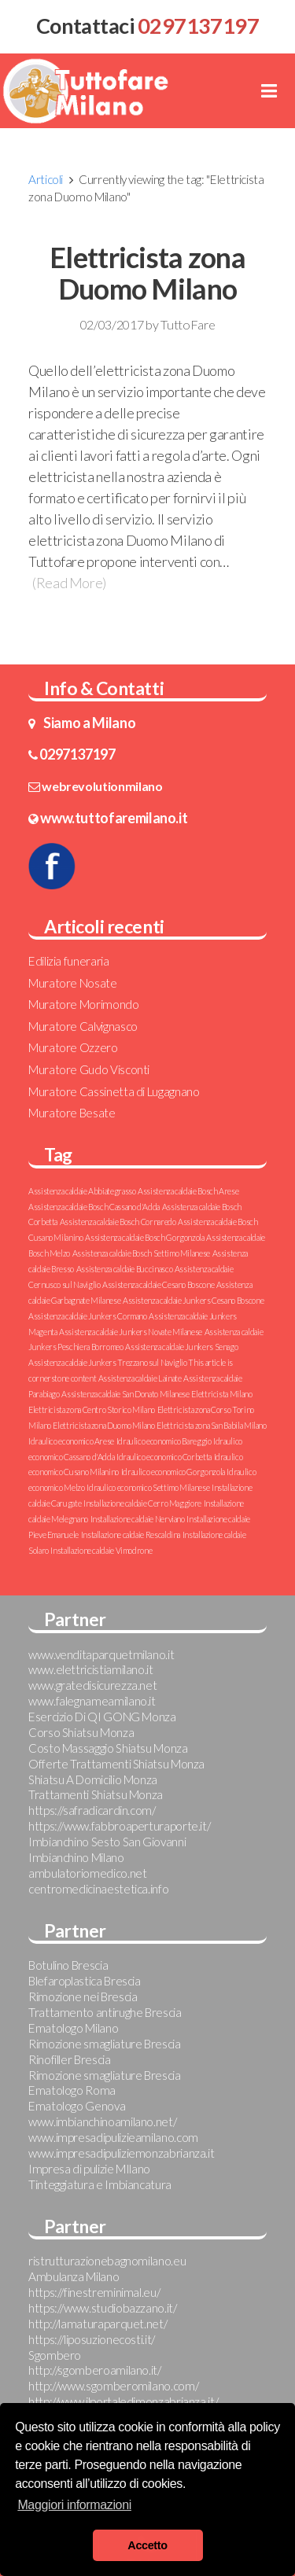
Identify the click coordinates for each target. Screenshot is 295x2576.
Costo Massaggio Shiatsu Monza (108, 1748)
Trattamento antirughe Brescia (105, 2012)
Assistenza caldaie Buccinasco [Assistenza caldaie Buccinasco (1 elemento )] (124, 1269)
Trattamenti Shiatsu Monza (95, 1794)
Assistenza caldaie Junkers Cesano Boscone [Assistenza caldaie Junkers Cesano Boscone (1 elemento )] (193, 1300)
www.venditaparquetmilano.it (101, 1654)
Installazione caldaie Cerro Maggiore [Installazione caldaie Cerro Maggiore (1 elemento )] (142, 1503)
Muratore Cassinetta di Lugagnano (113, 1091)
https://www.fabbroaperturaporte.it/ (119, 1826)
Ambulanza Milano (73, 2276)
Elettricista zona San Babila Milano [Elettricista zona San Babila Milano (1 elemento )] (211, 1425)
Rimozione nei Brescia (82, 1996)
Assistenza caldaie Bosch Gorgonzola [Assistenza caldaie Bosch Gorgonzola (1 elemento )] (144, 1237)
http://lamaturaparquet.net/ (97, 2324)
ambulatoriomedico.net (87, 1873)
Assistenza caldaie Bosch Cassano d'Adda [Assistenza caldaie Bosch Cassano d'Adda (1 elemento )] (94, 1207)
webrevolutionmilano (102, 785)
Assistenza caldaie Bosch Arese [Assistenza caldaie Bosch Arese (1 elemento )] (188, 1191)
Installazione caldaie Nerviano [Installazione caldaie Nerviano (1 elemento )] (137, 1519)
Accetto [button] (147, 2545)
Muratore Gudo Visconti (88, 1069)
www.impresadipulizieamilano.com (113, 2137)
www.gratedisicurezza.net (92, 1685)
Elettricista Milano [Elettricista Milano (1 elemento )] (221, 1394)
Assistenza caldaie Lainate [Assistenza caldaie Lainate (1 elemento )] (140, 1378)
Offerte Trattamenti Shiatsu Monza (116, 1764)
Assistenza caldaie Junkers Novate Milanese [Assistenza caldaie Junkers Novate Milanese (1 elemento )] (130, 1332)
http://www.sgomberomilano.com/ (113, 2386)
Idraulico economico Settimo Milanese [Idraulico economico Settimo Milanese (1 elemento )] (148, 1487)
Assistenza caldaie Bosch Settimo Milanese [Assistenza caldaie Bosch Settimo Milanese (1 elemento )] (141, 1253)
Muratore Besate (72, 1113)
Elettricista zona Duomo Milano (147, 273)
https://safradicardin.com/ (92, 1810)
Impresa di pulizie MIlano (89, 2169)
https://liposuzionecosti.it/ (91, 2339)
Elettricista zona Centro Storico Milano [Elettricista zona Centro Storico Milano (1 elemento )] (91, 1409)
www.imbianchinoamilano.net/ (102, 2121)
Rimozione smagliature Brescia (104, 2044)
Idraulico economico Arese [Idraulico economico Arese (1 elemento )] (71, 1441)
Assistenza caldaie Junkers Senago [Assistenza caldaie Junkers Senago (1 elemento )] (181, 1346)
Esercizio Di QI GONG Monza (102, 1716)
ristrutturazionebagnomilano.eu (107, 2261)
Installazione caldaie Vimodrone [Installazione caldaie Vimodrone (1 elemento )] (101, 1550)
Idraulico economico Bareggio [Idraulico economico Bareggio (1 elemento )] (164, 1441)
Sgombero (54, 2355)
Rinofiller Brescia (69, 2059)
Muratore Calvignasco (83, 1026)
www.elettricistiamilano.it (90, 1669)
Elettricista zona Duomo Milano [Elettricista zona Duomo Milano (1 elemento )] (103, 1425)
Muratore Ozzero (73, 1047)
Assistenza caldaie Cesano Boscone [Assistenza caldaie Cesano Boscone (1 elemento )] (158, 1284)
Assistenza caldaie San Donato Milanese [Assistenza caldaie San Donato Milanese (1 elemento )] (125, 1394)
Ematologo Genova (76, 2106)
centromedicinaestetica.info (98, 1889)
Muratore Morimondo (83, 1004)
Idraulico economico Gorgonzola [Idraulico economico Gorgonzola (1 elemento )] (173, 1471)
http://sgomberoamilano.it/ (94, 2370)
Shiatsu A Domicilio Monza (92, 1779)
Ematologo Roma (72, 2090)
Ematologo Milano (73, 2028)
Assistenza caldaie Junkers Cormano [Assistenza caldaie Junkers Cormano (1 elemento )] (87, 1316)
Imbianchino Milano (76, 1857)
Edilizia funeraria (68, 961)
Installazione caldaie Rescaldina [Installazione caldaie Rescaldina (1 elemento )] (130, 1534)
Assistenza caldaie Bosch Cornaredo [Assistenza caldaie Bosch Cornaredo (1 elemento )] (118, 1221)
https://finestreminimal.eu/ (94, 2292)
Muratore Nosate (72, 983)
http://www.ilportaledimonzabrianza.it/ (123, 2401)
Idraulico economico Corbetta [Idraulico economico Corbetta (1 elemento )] (164, 1457)
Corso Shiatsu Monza (81, 1732)
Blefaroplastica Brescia (84, 1981)
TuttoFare (187, 324)
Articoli (45, 179)
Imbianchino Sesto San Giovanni (107, 1841)
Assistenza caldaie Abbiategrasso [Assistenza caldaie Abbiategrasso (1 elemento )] (81, 1191)
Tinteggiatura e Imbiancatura (99, 2184)
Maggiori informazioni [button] (74, 2505)
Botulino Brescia (68, 1965)
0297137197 (77, 754)
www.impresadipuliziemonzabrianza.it (121, 2153)
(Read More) (69, 582)
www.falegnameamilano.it (92, 1701)
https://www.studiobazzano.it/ (102, 2308)
